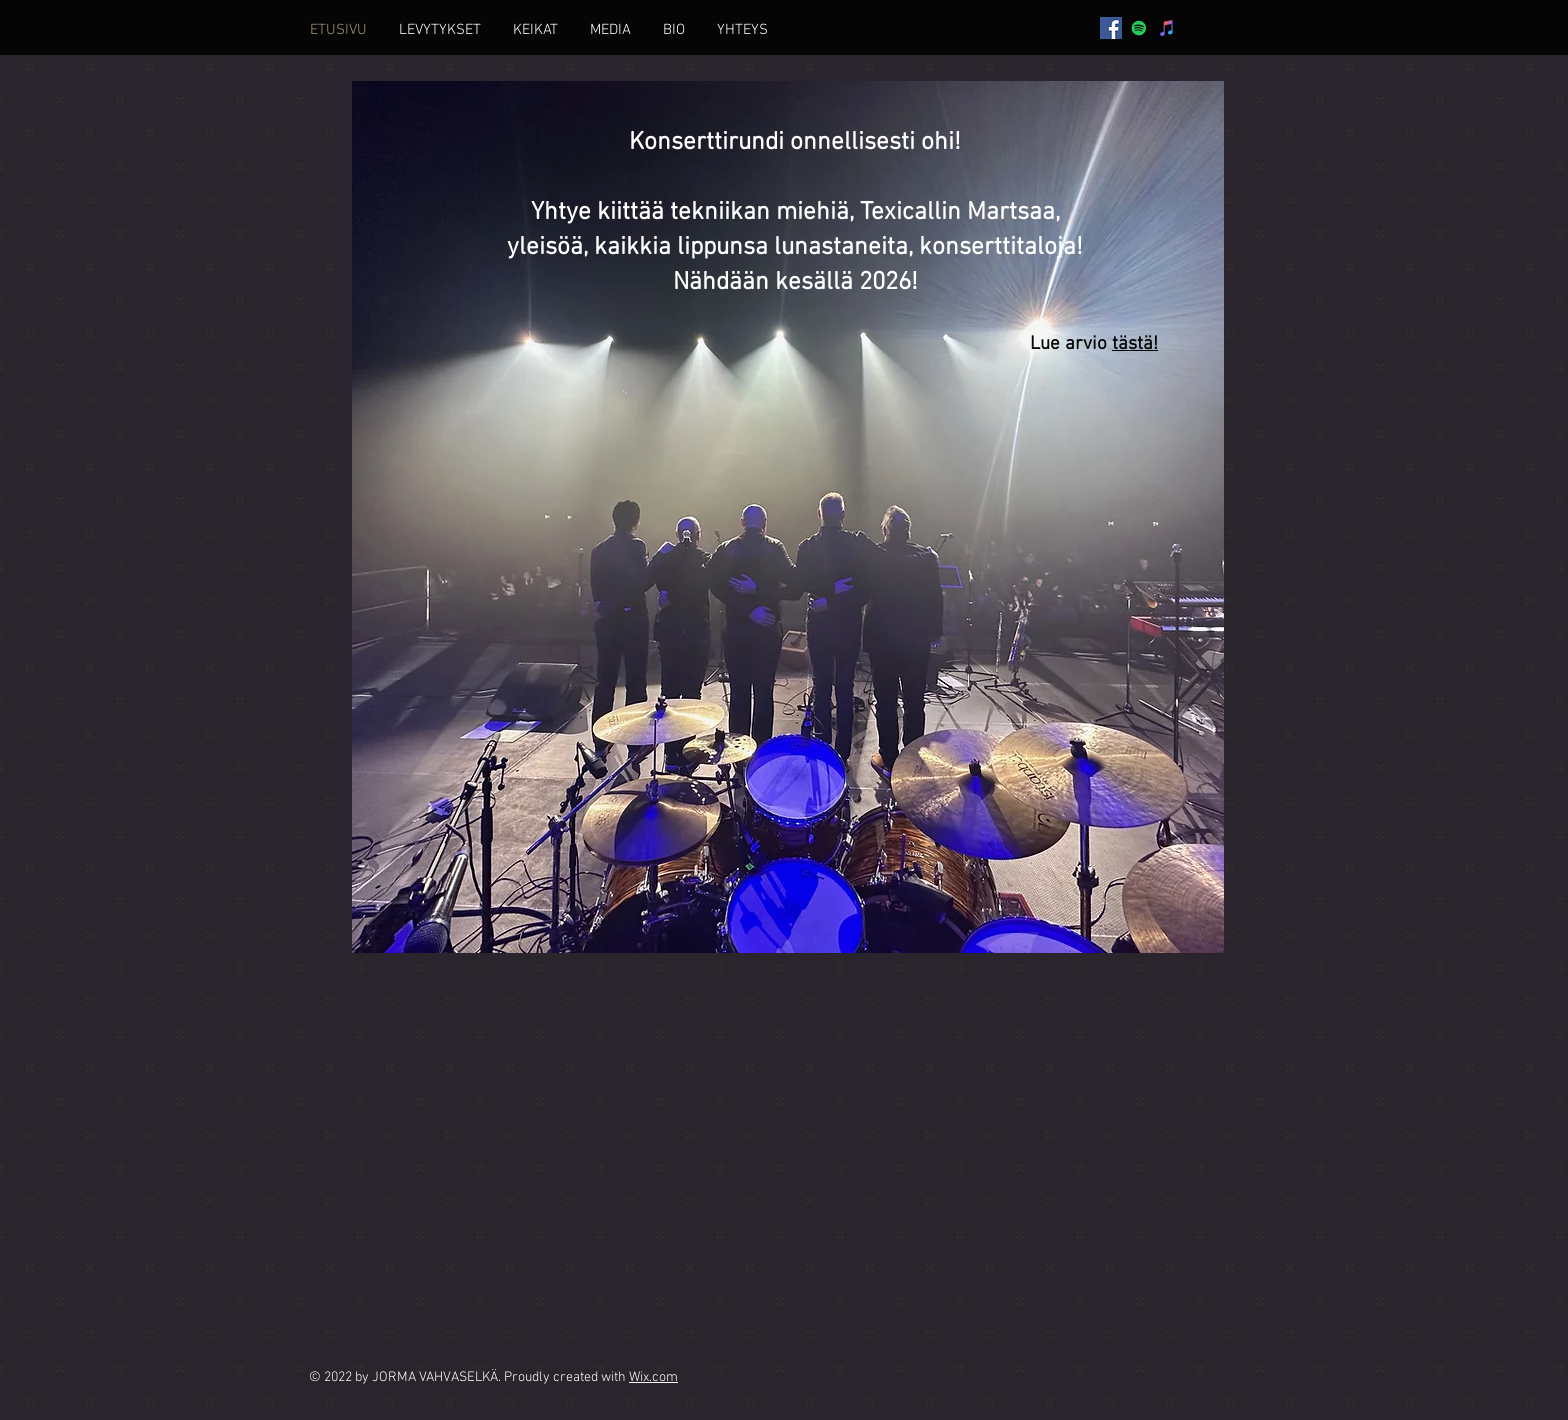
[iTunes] (1167, 28)
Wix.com (653, 1377)
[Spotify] (1139, 28)
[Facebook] (1111, 28)
